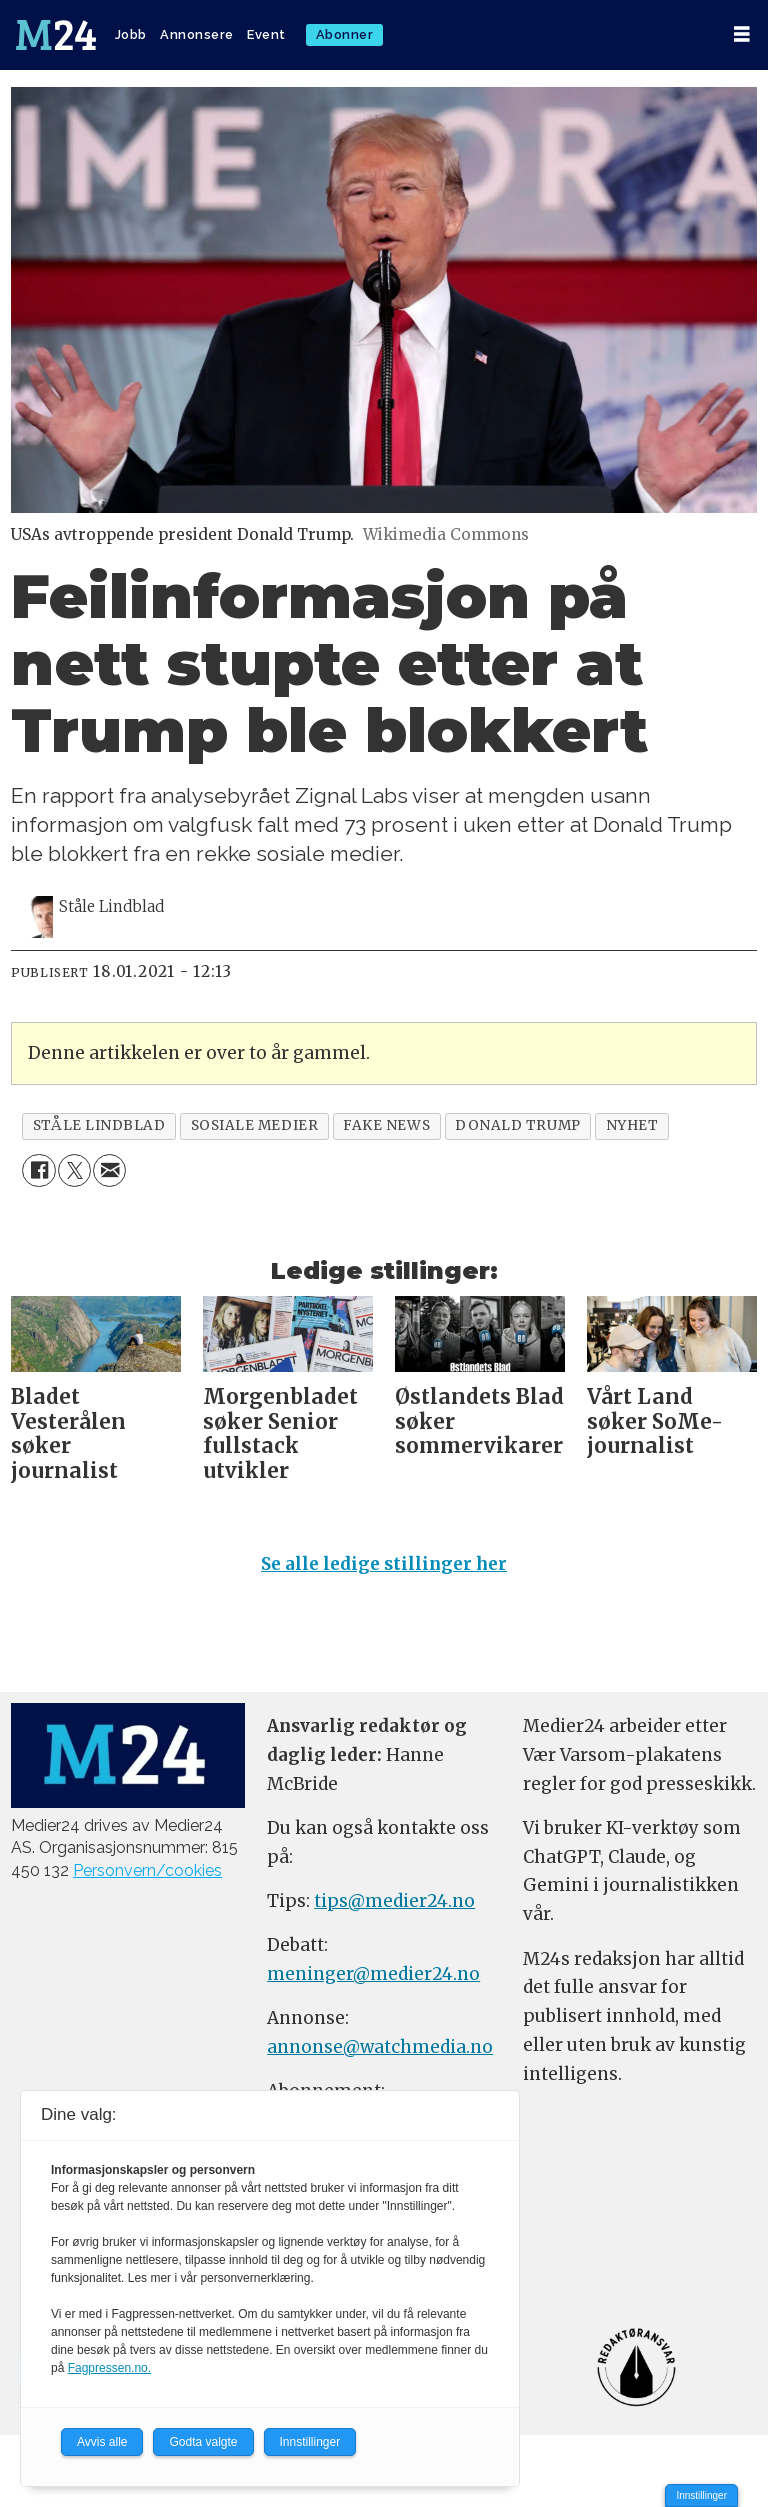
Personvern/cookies (147, 1870)
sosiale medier (255, 1125)
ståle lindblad (99, 1125)
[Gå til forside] (56, 35)
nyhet (632, 1125)
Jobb (131, 34)
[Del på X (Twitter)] (74, 1170)
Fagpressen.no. (109, 2368)
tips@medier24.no (394, 1901)
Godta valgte (203, 2442)
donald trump (518, 1125)
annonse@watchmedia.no (380, 2047)
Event (266, 34)
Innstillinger (701, 2495)
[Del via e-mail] (109, 1170)
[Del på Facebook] (38, 1170)
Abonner (345, 34)
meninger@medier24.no (373, 1974)
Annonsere (197, 34)
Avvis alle (102, 2442)
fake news (386, 1125)
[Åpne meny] (742, 34)
